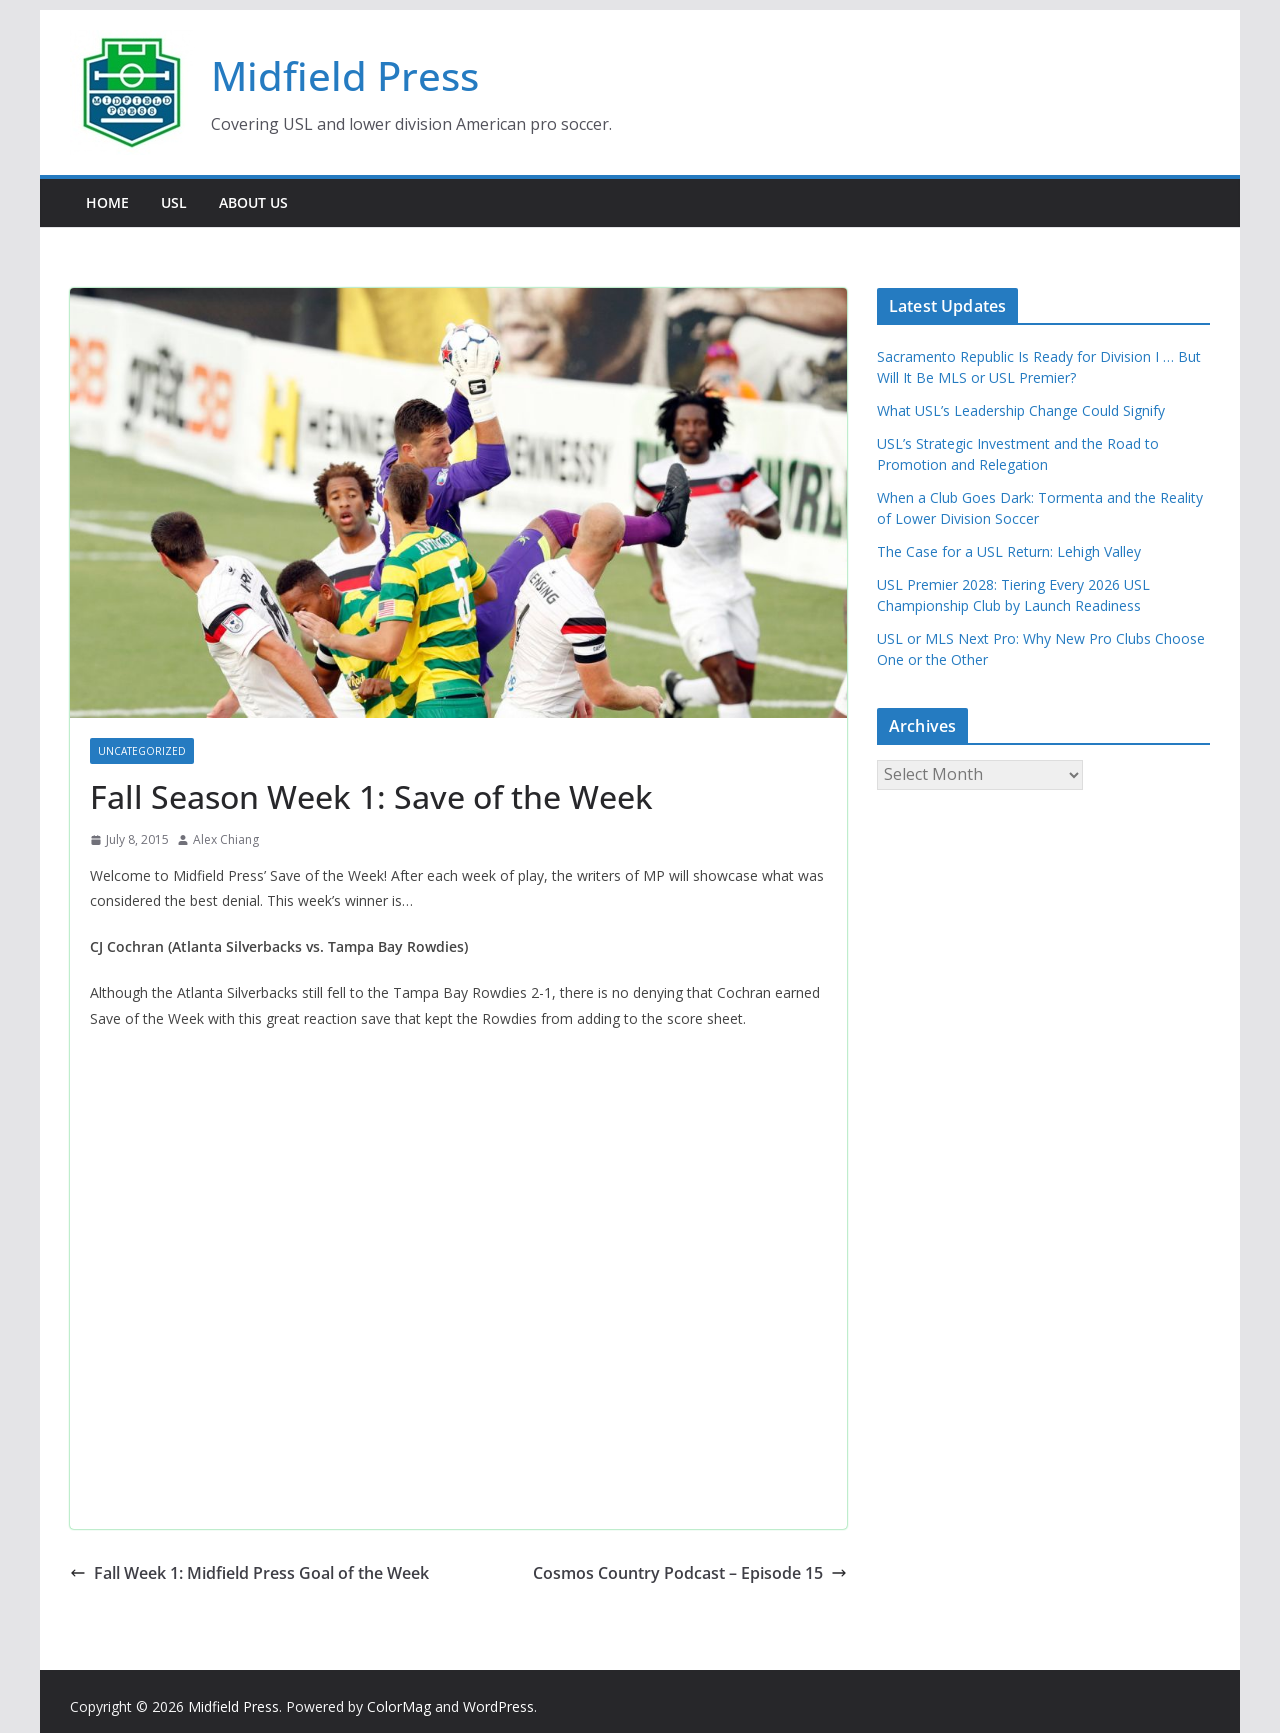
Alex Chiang (226, 839)
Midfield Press (345, 75)
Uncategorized (142, 751)
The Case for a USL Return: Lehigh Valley (1009, 551)
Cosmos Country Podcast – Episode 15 (690, 1573)
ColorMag (399, 1706)
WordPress (498, 1706)
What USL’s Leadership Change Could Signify (1021, 410)
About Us (253, 202)
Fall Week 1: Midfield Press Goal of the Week (249, 1573)
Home (107, 202)
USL (174, 202)
